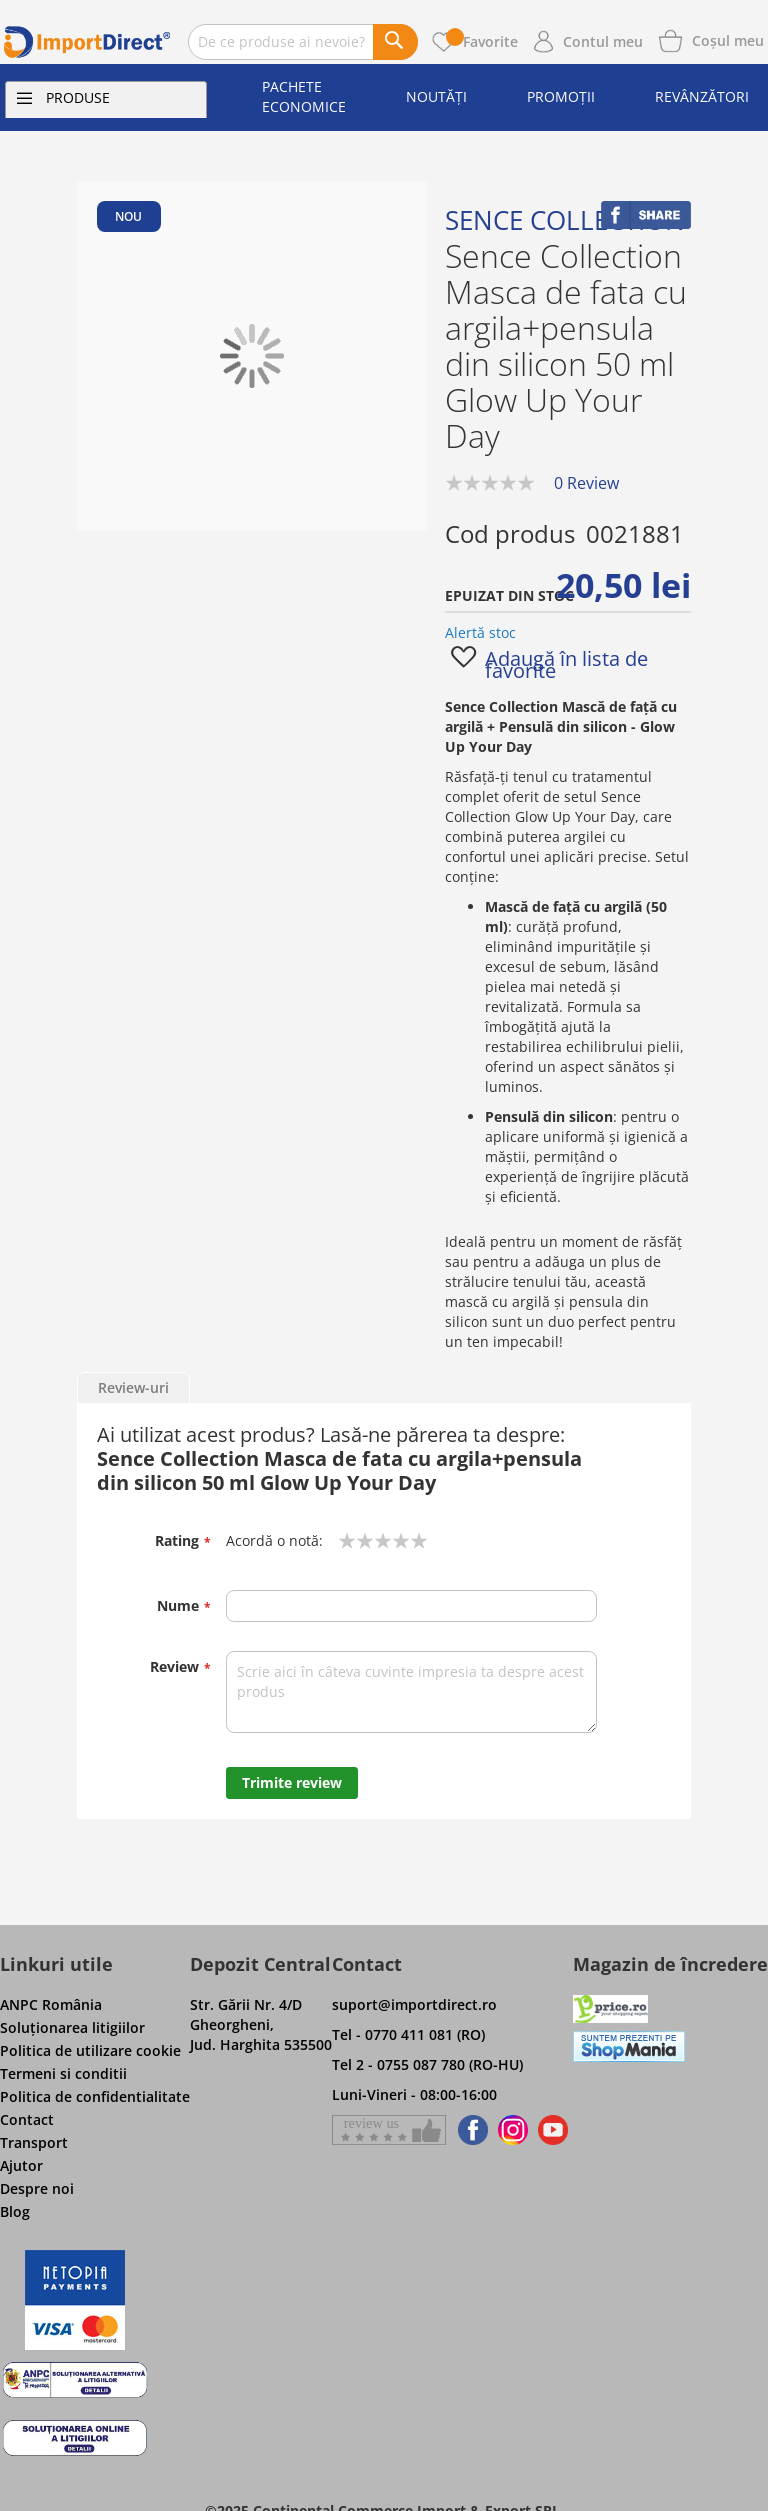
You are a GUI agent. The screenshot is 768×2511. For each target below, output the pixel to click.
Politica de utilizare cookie (90, 2050)
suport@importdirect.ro (414, 2004)
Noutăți (436, 96)
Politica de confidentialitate (95, 2096)
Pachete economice (304, 96)
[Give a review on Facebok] (389, 2130)
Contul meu (603, 41)
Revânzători (702, 96)
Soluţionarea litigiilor (72, 2027)
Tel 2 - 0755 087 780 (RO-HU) (427, 2064)
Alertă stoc (480, 632)
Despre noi (37, 2188)
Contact (27, 2119)
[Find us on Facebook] (469, 2130)
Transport (34, 2142)
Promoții (561, 96)
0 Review (586, 483)
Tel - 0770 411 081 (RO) (408, 2034)
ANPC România (51, 2004)
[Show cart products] (728, 39)
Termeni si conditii (63, 2073)
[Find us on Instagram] (513, 2130)
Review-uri (133, 1387)
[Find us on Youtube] (553, 2130)
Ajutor (21, 2165)
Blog (15, 2211)
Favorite (482, 41)
